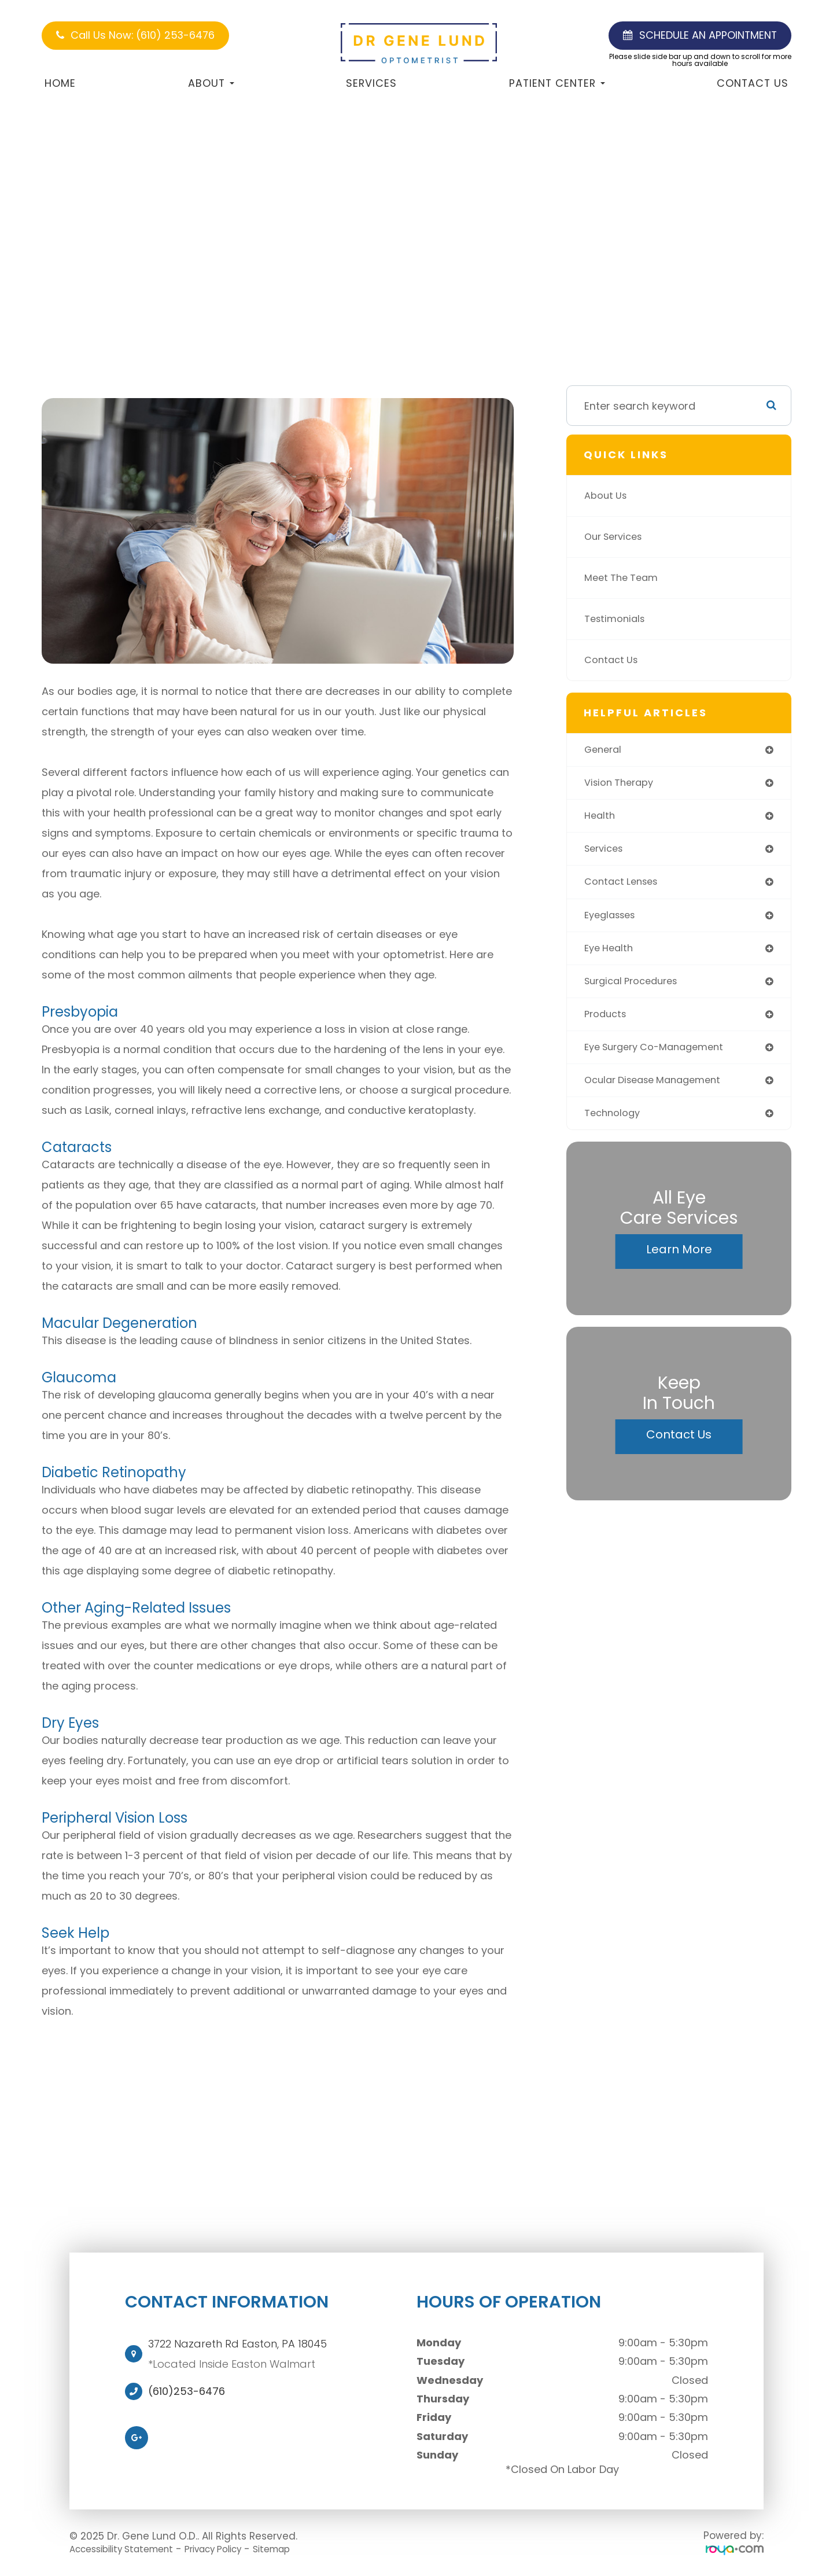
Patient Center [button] (557, 83)
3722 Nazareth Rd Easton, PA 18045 (237, 2343)
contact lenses (624, 886)
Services (371, 83)
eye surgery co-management (661, 1057)
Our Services (616, 536)
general (604, 750)
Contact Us (752, 83)
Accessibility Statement (128, 2549)
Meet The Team (624, 578)
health (600, 818)
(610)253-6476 (186, 2391)
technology (614, 1125)
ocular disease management (659, 1091)
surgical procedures (636, 989)
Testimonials (617, 619)
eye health (610, 955)
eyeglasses (613, 921)
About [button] (211, 83)
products (607, 1023)
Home (60, 83)
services (606, 852)
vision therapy (622, 784)
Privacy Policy (234, 2549)
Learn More (679, 1262)
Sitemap (300, 2549)
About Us (607, 495)
